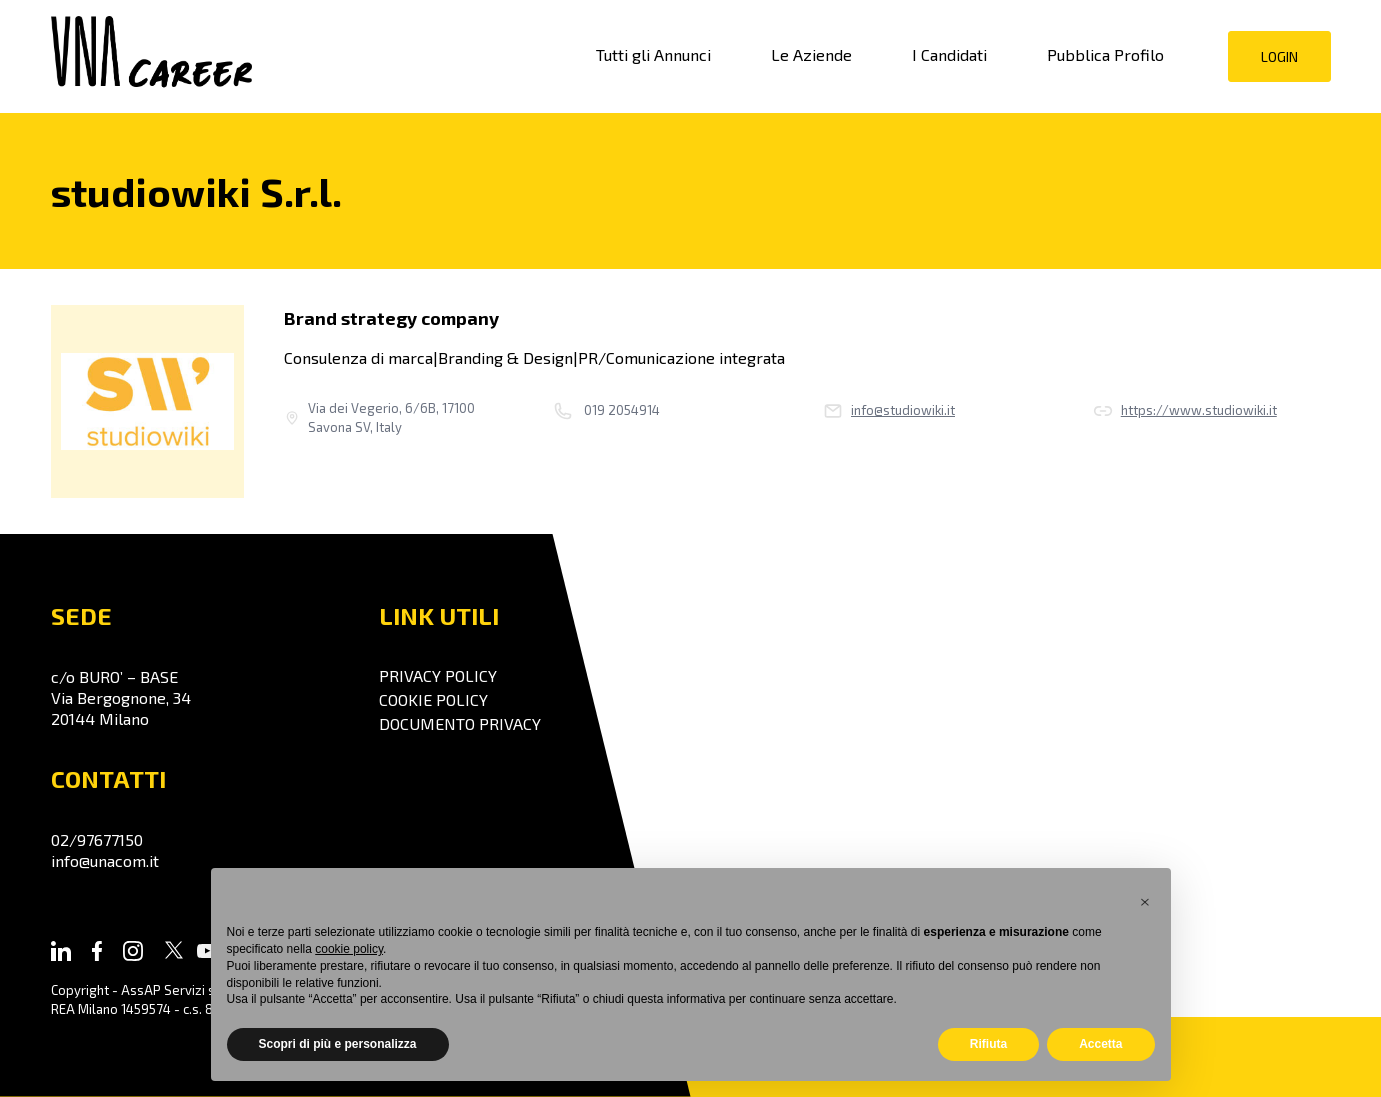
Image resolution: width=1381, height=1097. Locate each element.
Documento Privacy (460, 723)
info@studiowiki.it (889, 411)
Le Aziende (811, 54)
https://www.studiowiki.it (1185, 411)
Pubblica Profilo (1105, 54)
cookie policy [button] (349, 949)
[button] (1145, 900)
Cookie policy (433, 699)
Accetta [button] (1100, 1044)
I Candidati (949, 54)
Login (1279, 56)
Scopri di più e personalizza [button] (338, 1044)
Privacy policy (438, 675)
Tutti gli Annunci (653, 54)
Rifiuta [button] (988, 1044)
